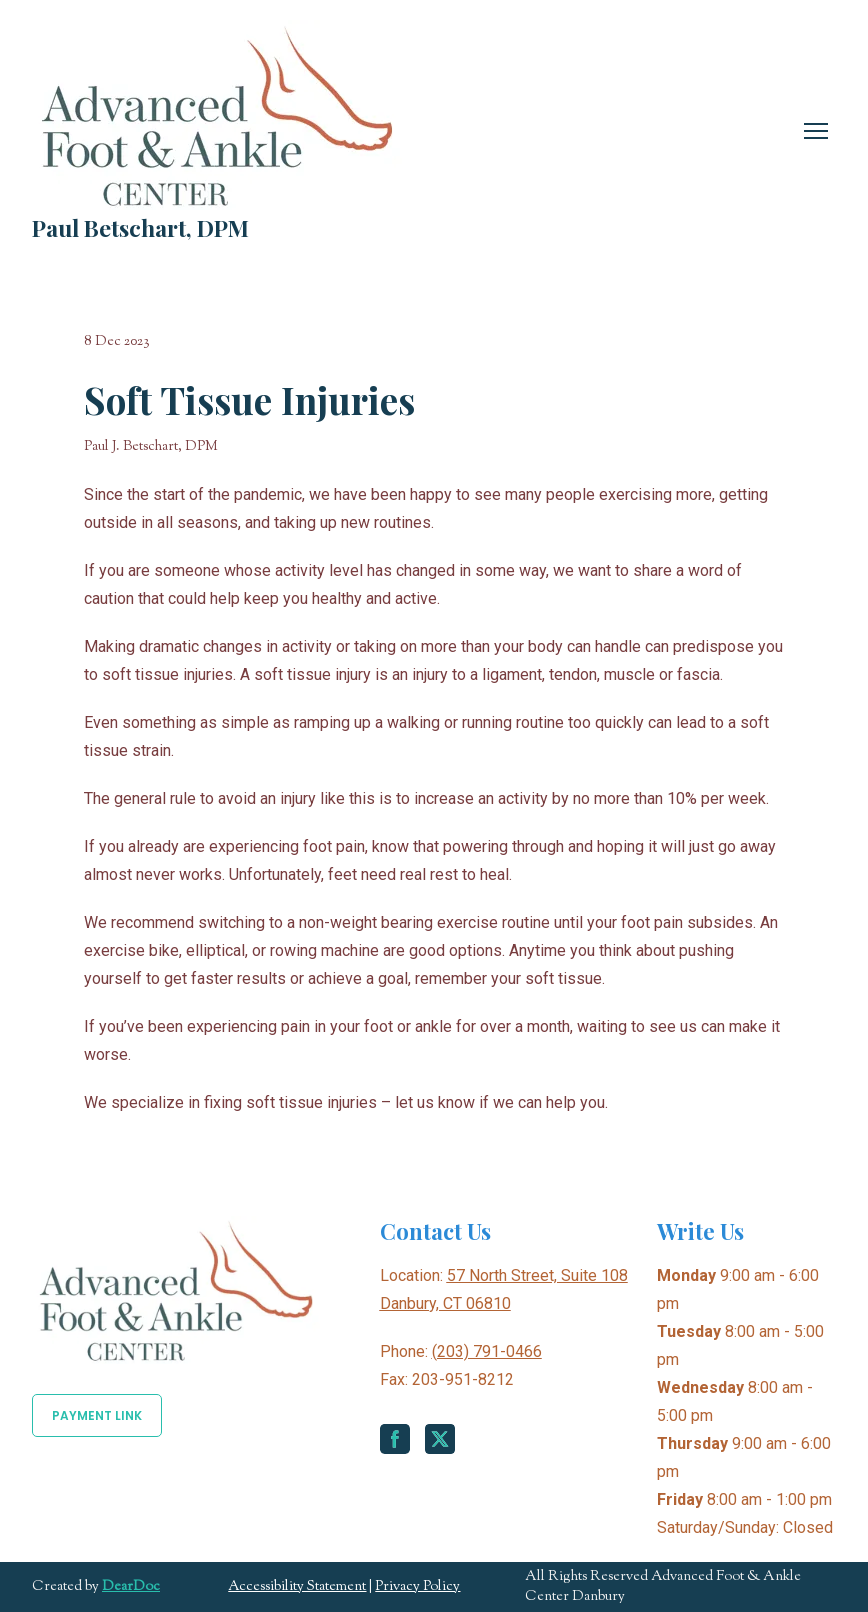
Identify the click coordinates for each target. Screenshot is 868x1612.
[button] (97, 1415)
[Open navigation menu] (816, 131)
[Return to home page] (217, 115)
